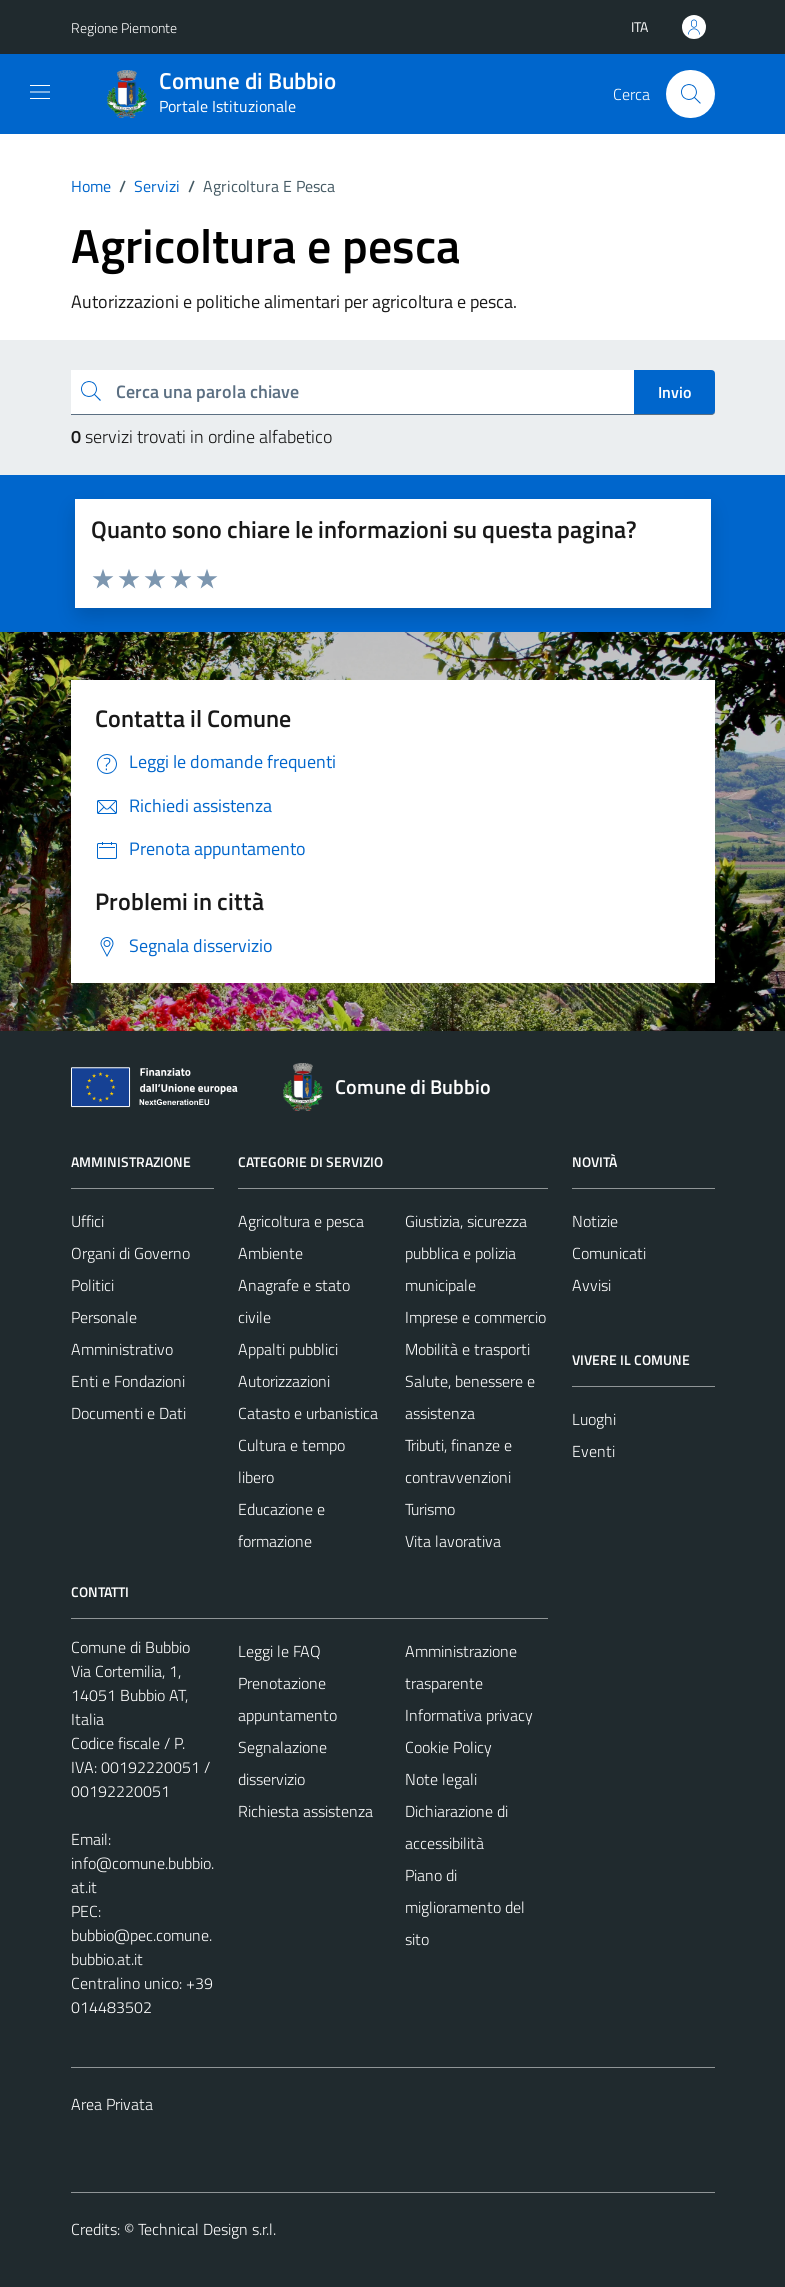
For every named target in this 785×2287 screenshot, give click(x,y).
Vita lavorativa (453, 1541)
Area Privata (112, 2104)
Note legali (441, 1779)
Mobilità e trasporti (467, 1349)
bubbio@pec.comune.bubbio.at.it (141, 1947)
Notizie (595, 1221)
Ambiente (270, 1253)
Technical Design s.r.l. (207, 2229)
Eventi (593, 1451)
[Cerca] (690, 94)
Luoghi (594, 1419)
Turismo (430, 1509)
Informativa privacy (469, 1715)
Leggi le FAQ (279, 1651)
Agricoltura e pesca (301, 1221)
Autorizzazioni (284, 1381)
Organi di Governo (130, 1253)
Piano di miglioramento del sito (465, 1907)
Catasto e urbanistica (308, 1413)
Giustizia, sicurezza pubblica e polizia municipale (466, 1253)
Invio (674, 392)
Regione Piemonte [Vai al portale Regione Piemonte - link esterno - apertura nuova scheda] (124, 27)
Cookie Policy (448, 1747)
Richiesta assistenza (305, 1811)
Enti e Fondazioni (128, 1381)
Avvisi (591, 1285)
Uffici (87, 1221)
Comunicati (609, 1253)
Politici (92, 1285)
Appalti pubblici (288, 1349)
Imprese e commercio (475, 1317)
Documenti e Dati (128, 1413)
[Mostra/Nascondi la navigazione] (40, 92)
